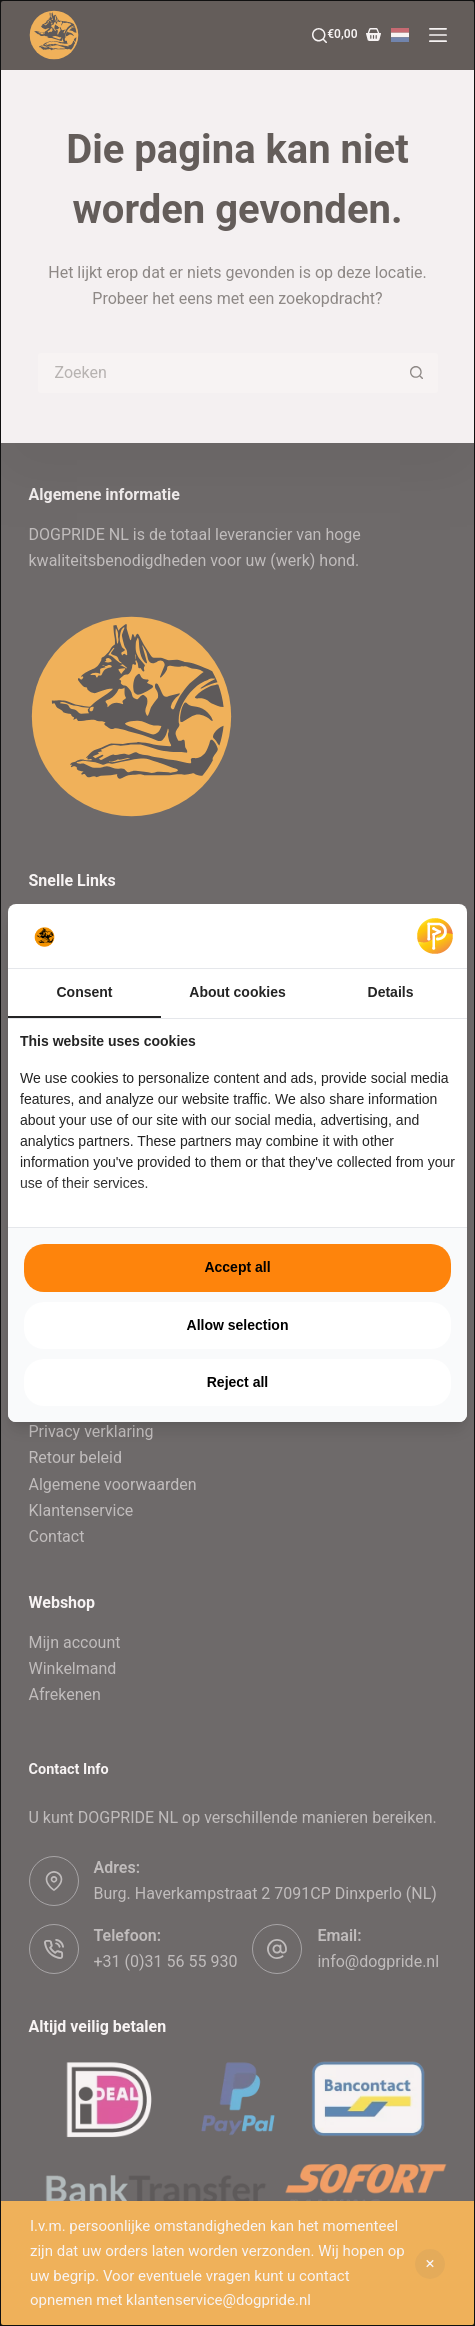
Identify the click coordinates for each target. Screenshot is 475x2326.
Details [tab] (391, 992)
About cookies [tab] (237, 992)
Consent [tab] (85, 992)
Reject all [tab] (237, 1382)
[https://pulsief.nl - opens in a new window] (435, 936)
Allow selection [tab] (238, 1325)
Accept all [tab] (237, 1267)
